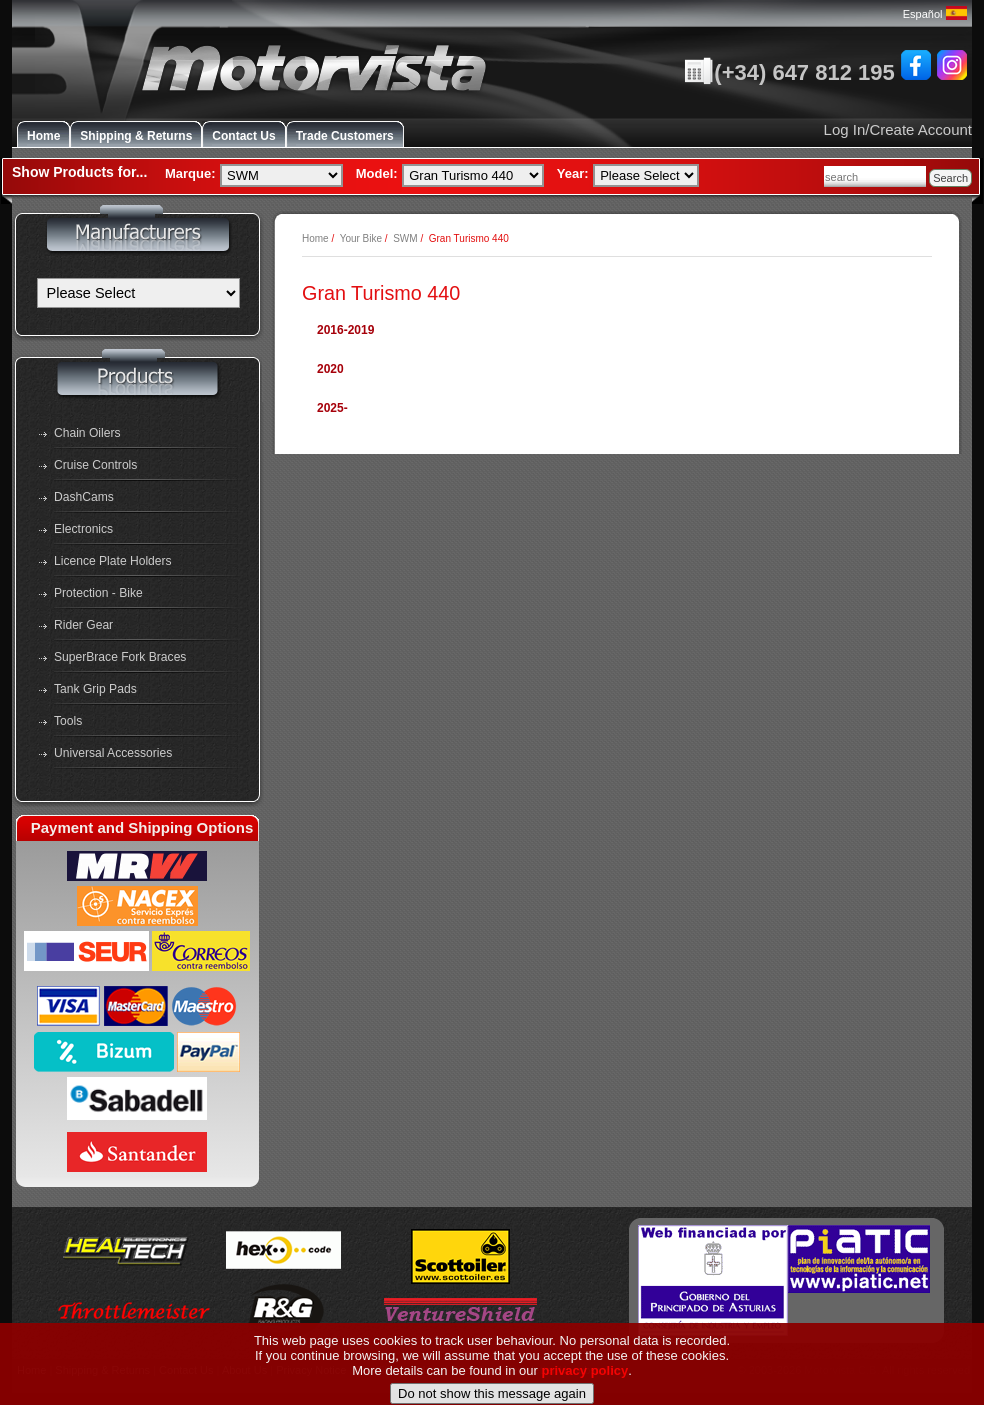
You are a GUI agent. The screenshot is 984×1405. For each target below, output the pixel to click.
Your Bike (361, 238)
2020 (330, 369)
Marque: (190, 173)
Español (935, 14)
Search (950, 178)
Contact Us (243, 136)
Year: (573, 173)
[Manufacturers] (138, 293)
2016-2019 (345, 330)
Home (43, 136)
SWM (405, 238)
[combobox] (875, 176)
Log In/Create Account (898, 129)
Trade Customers (345, 136)
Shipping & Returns (136, 136)
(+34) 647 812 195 (789, 72)
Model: (377, 173)
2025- (332, 408)
